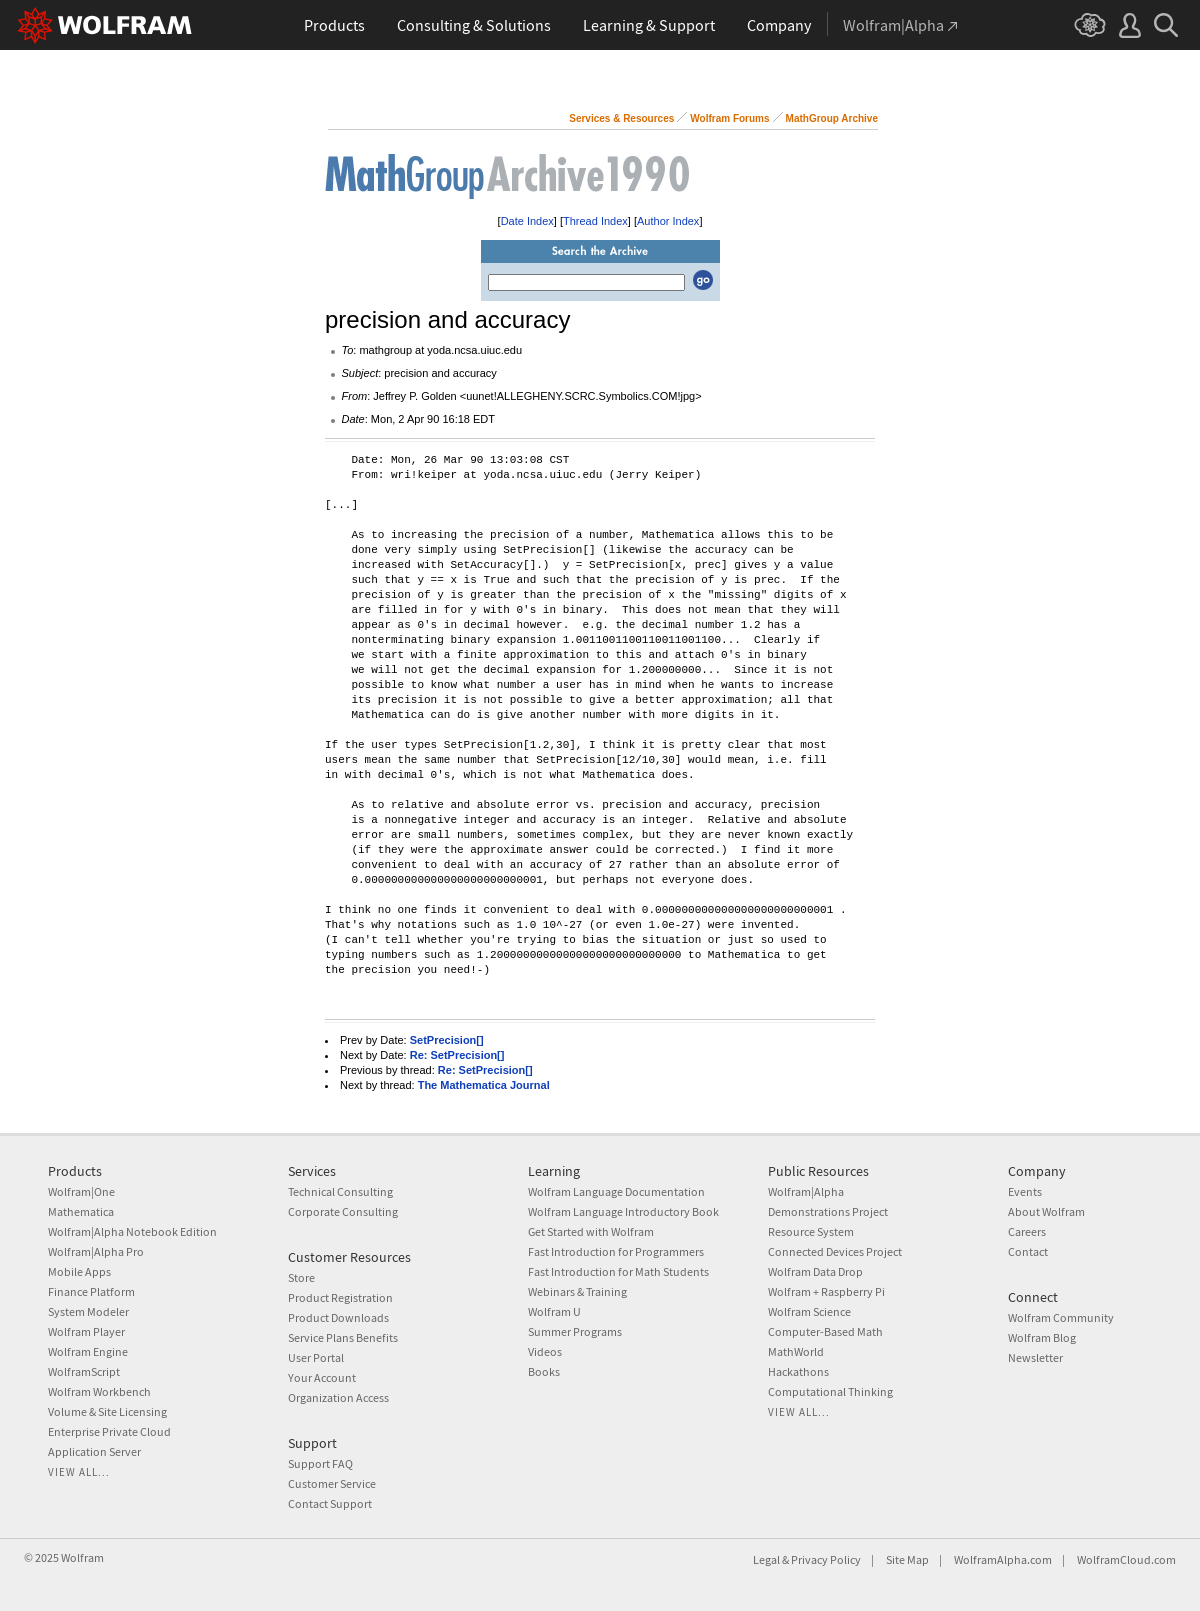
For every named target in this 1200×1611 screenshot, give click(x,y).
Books (544, 1371)
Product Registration (340, 1297)
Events (1025, 1191)
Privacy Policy (826, 1559)
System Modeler (88, 1311)
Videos (545, 1351)
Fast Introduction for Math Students (618, 1271)
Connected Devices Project (835, 1251)
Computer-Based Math (825, 1331)
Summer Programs (575, 1331)
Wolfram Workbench (99, 1391)
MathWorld (796, 1351)
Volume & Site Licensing (107, 1411)
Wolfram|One (81, 1191)
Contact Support (330, 1503)
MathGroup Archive (832, 118)
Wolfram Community (1061, 1317)
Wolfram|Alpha (806, 1191)
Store (301, 1277)
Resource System (811, 1231)
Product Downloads (338, 1317)
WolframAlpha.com (1003, 1559)
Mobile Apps (79, 1271)
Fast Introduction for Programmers (616, 1251)
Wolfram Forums (729, 118)
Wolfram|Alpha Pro (96, 1251)
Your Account (322, 1377)
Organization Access (338, 1397)
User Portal (316, 1357)
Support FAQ (320, 1463)
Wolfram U (554, 1311)
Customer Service (332, 1483)
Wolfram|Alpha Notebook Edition (132, 1231)
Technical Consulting (340, 1191)
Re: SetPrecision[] (457, 1055)
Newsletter (1035, 1357)
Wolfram (82, 1557)
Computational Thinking (830, 1391)
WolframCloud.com (1126, 1559)
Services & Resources (621, 118)
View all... (79, 1472)
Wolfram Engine (88, 1351)
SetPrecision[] (447, 1040)
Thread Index (595, 221)
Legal (766, 1559)
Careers (1027, 1231)
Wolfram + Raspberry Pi (826, 1291)
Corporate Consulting (343, 1211)
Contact (1028, 1251)
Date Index (527, 221)
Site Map (907, 1559)
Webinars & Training (577, 1291)
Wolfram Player (86, 1331)
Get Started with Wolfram (591, 1231)
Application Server (94, 1451)
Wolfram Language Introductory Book (623, 1211)
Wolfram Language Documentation (616, 1191)
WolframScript (84, 1371)
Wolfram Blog (1042, 1337)
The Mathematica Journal (484, 1085)
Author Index (668, 221)
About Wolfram (1046, 1211)
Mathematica (81, 1211)
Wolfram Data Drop (815, 1271)
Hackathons (798, 1371)
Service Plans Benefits (343, 1337)
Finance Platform (91, 1291)
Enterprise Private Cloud (109, 1431)
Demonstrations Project (828, 1211)
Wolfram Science (809, 1311)
